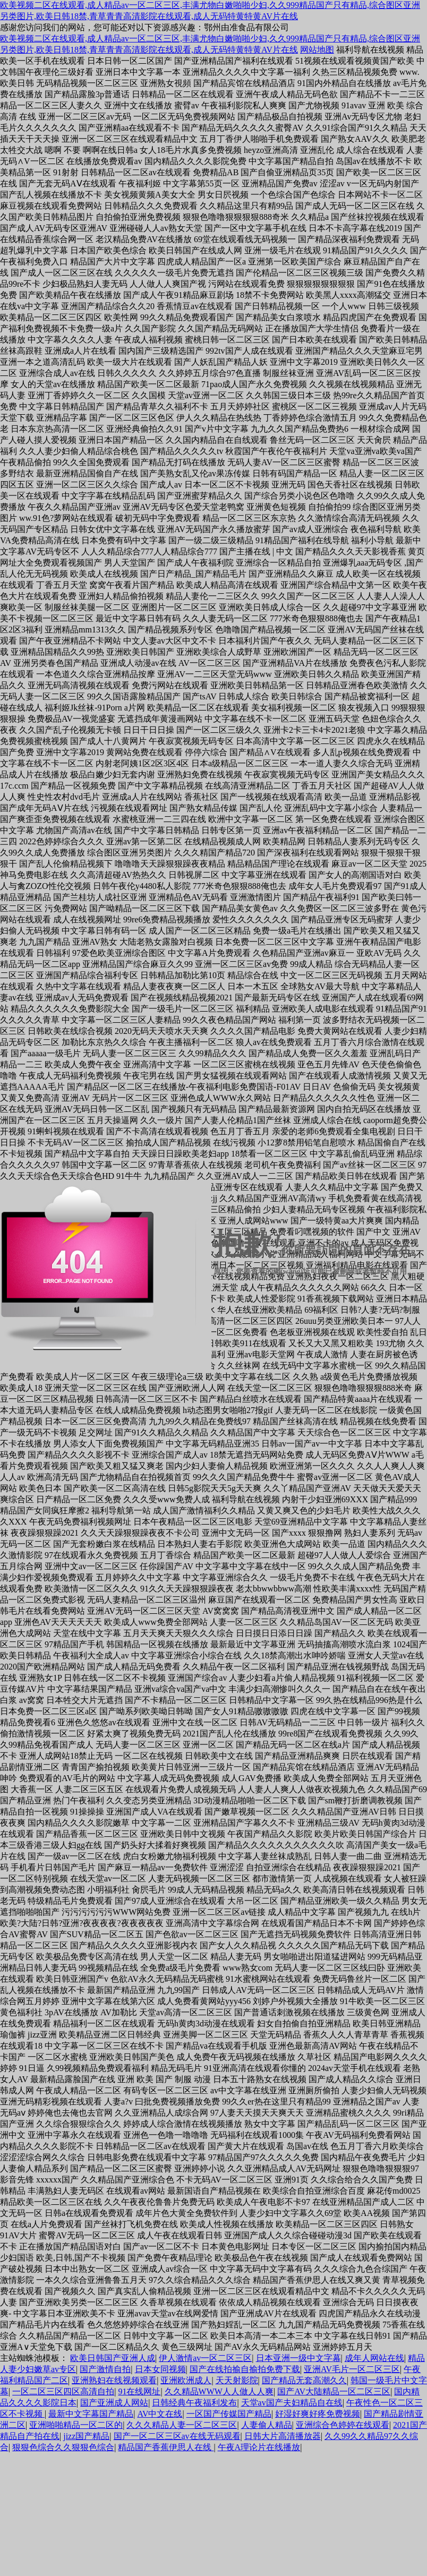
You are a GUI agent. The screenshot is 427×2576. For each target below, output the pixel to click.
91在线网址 (139, 2391)
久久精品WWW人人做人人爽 (219, 2391)
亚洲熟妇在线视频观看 (114, 2380)
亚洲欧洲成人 (185, 2380)
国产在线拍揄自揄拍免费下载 (245, 2369)
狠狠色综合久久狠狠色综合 (63, 2447)
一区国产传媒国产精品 (228, 2413)
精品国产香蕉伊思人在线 (166, 2447)
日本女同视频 (160, 2369)
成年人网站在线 (374, 2358)
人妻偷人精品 (266, 2424)
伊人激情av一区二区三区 (205, 2358)
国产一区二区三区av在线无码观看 (177, 2436)
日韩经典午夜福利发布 (194, 2402)
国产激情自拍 (105, 2369)
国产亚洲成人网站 (114, 2402)
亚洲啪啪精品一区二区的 (76, 2424)
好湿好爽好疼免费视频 (317, 2413)
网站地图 (317, 49)
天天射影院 (237, 2380)
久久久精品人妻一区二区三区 (181, 2424)
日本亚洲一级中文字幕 (298, 2358)
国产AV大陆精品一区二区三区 (333, 2391)
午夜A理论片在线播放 (259, 2447)
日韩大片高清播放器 (282, 2436)
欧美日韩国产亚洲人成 (112, 2358)
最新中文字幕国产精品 (90, 2413)
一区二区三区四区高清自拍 (63, 2391)
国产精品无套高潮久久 (304, 2380)
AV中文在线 (159, 2413)
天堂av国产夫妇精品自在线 (292, 2402)
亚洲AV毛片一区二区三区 (352, 2369)
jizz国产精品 (86, 2436)
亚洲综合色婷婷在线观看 (342, 2424)
